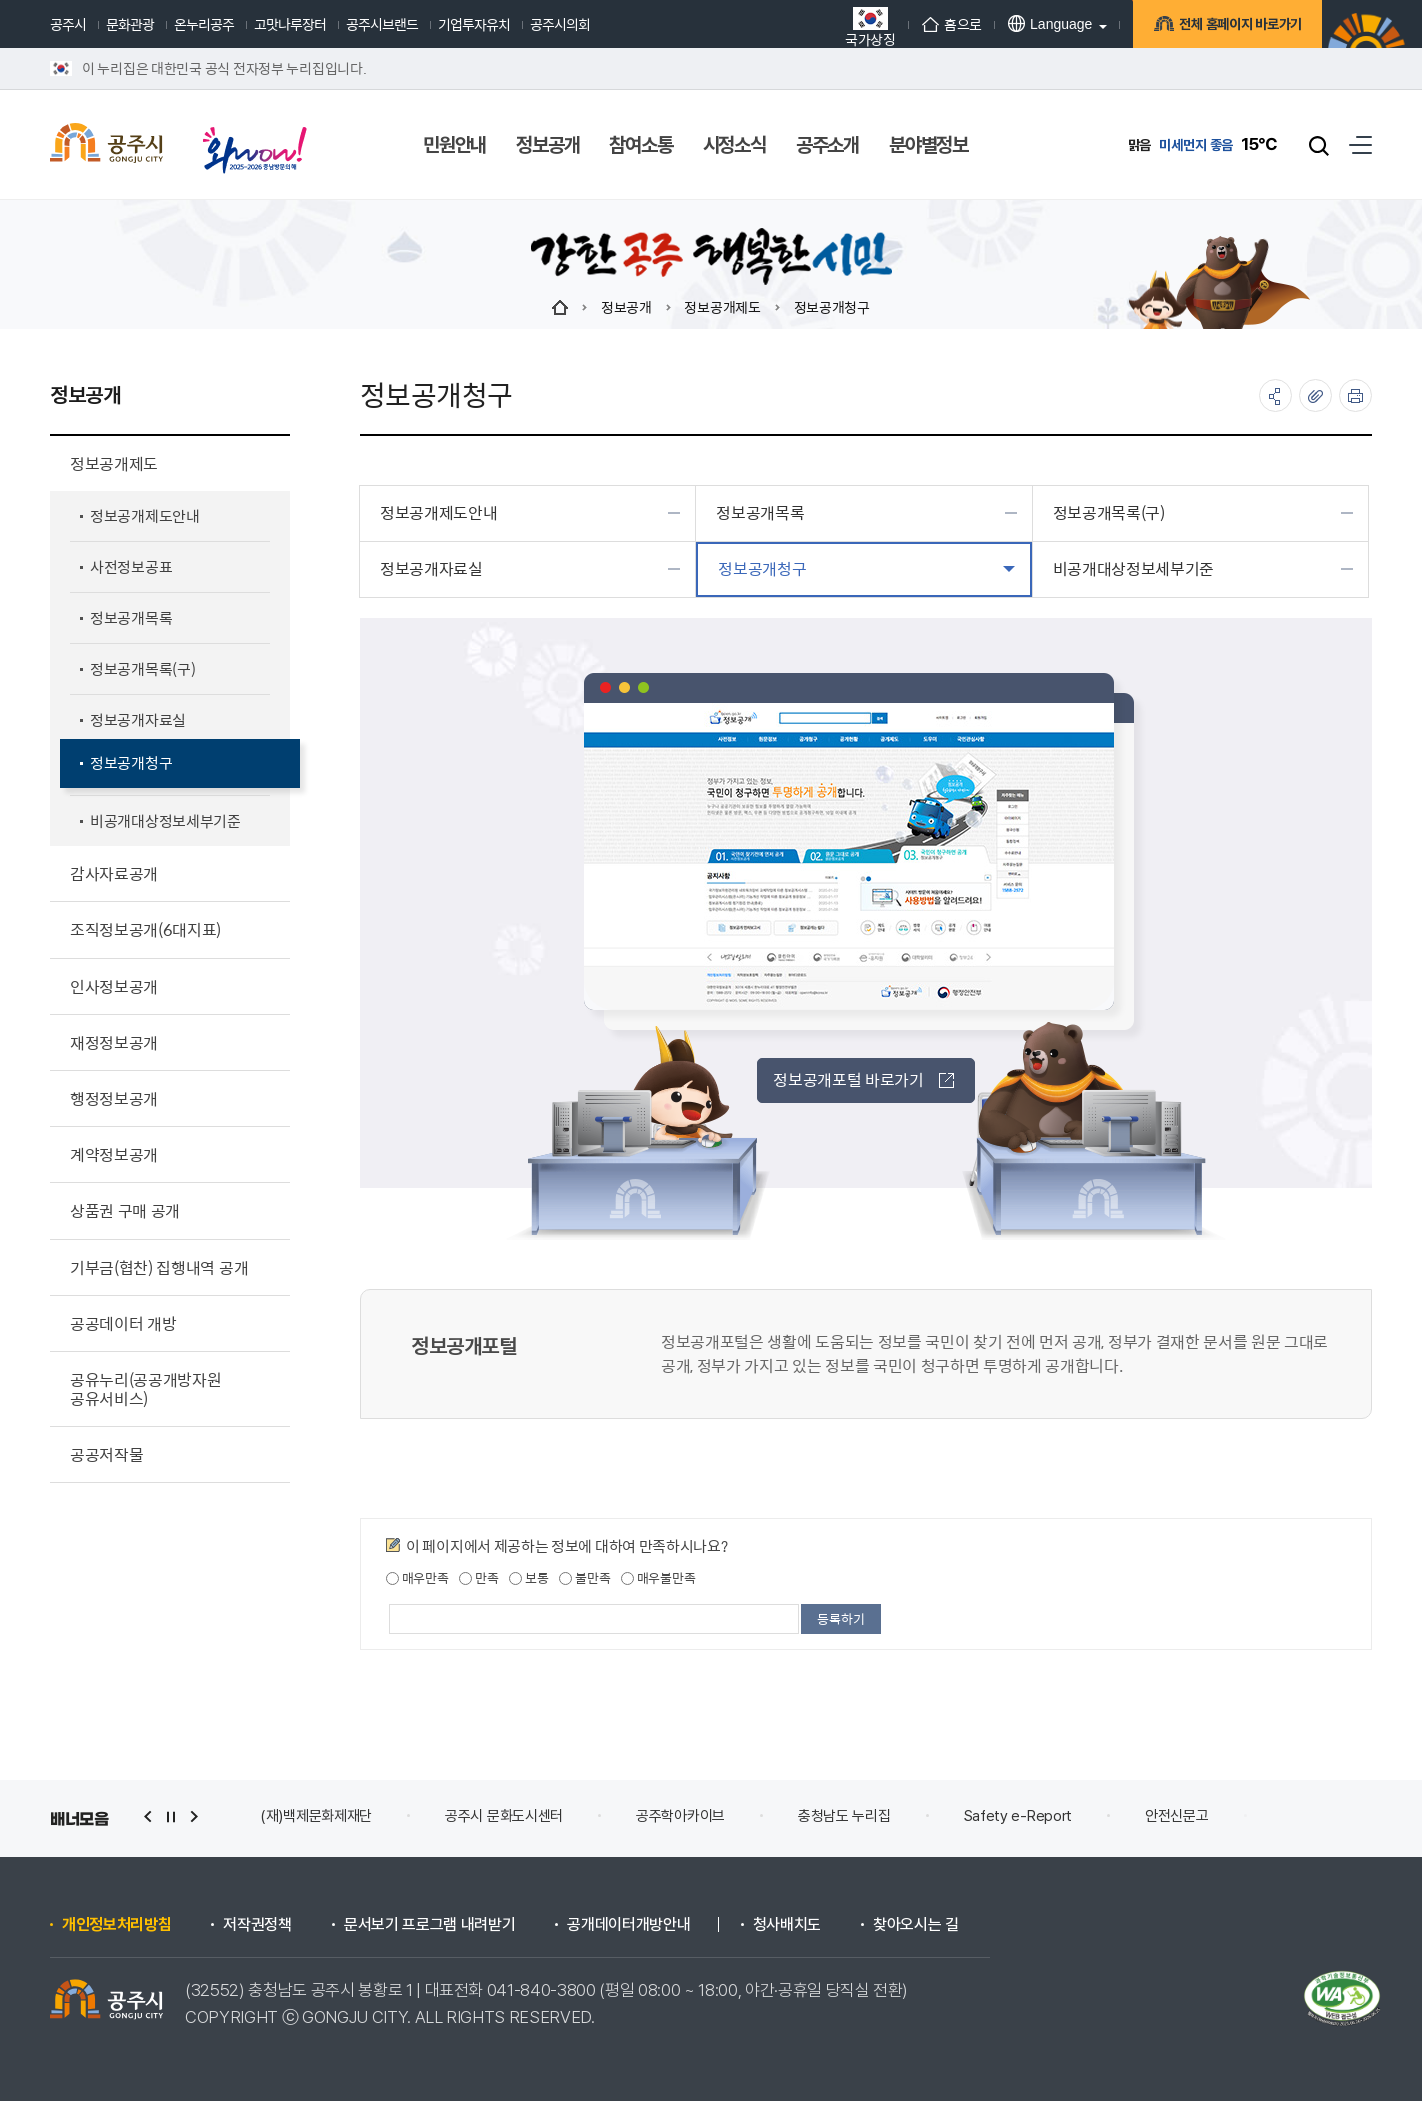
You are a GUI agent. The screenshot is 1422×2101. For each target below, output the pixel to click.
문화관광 (130, 24)
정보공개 (626, 307)
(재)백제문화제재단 (316, 1816)
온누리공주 (204, 24)
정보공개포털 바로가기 (863, 1079)
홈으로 (952, 24)
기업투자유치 (474, 24)
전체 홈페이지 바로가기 (1237, 27)
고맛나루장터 (290, 24)
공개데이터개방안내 (628, 1925)
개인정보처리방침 (116, 1925)
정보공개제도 (722, 307)
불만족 (584, 1578)
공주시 (68, 24)
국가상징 (870, 26)
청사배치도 (787, 1925)
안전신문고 (1177, 1816)
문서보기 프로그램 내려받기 (430, 1925)
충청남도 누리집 (844, 1816)
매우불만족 (658, 1578)
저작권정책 (257, 1925)
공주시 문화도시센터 (504, 1816)
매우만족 (417, 1578)
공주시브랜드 (382, 24)
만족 (478, 1578)
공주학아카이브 (680, 1816)
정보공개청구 (832, 307)
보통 (528, 1578)
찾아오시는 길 (916, 1925)
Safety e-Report (1018, 1816)
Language (1050, 23)
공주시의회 (560, 24)
